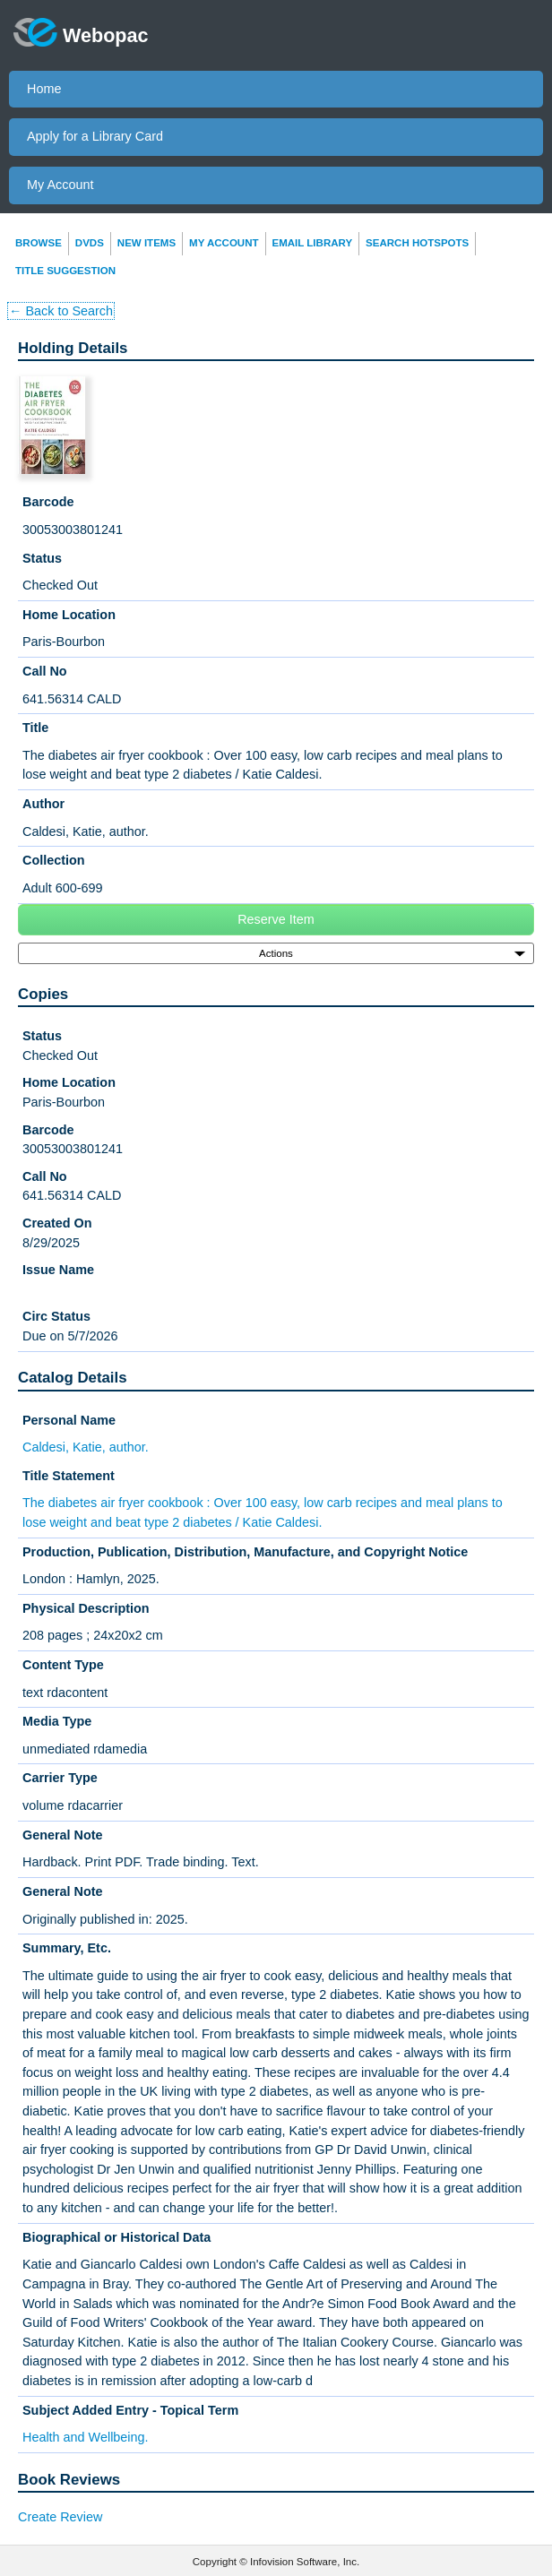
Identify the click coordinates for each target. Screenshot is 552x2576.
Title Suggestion (65, 270)
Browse (38, 242)
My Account (60, 184)
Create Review (60, 2517)
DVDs (89, 242)
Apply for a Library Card (95, 136)
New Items (146, 242)
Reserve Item (276, 919)
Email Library (312, 242)
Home (44, 89)
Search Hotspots (417, 242)
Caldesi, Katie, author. (85, 1447)
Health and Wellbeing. (85, 2437)
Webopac (81, 32)
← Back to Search (61, 311)
